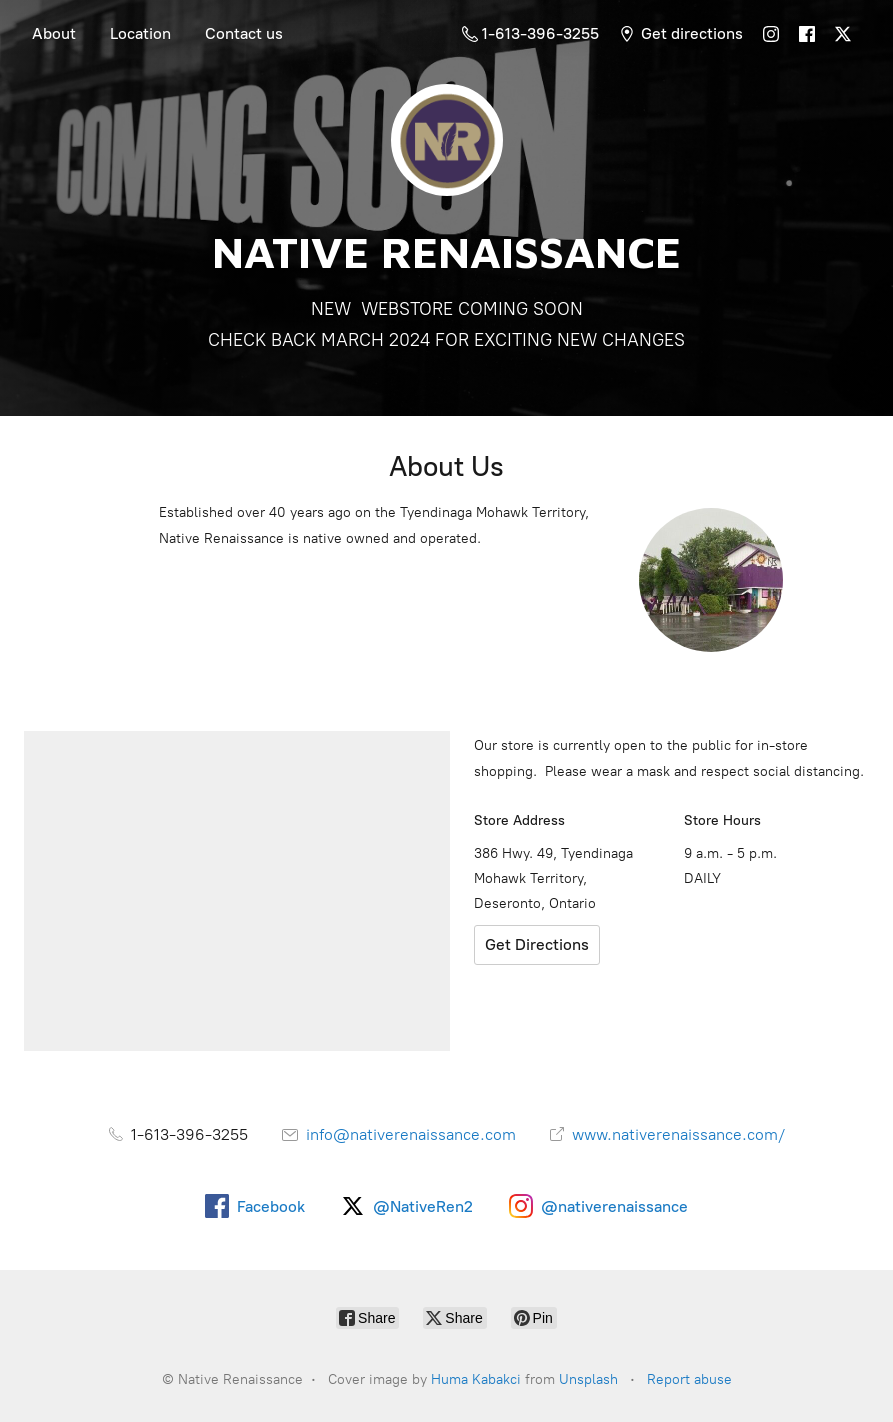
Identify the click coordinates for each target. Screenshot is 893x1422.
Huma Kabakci (476, 1379)
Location (140, 33)
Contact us (244, 33)
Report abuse (689, 1379)
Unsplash (588, 1379)
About (54, 33)
